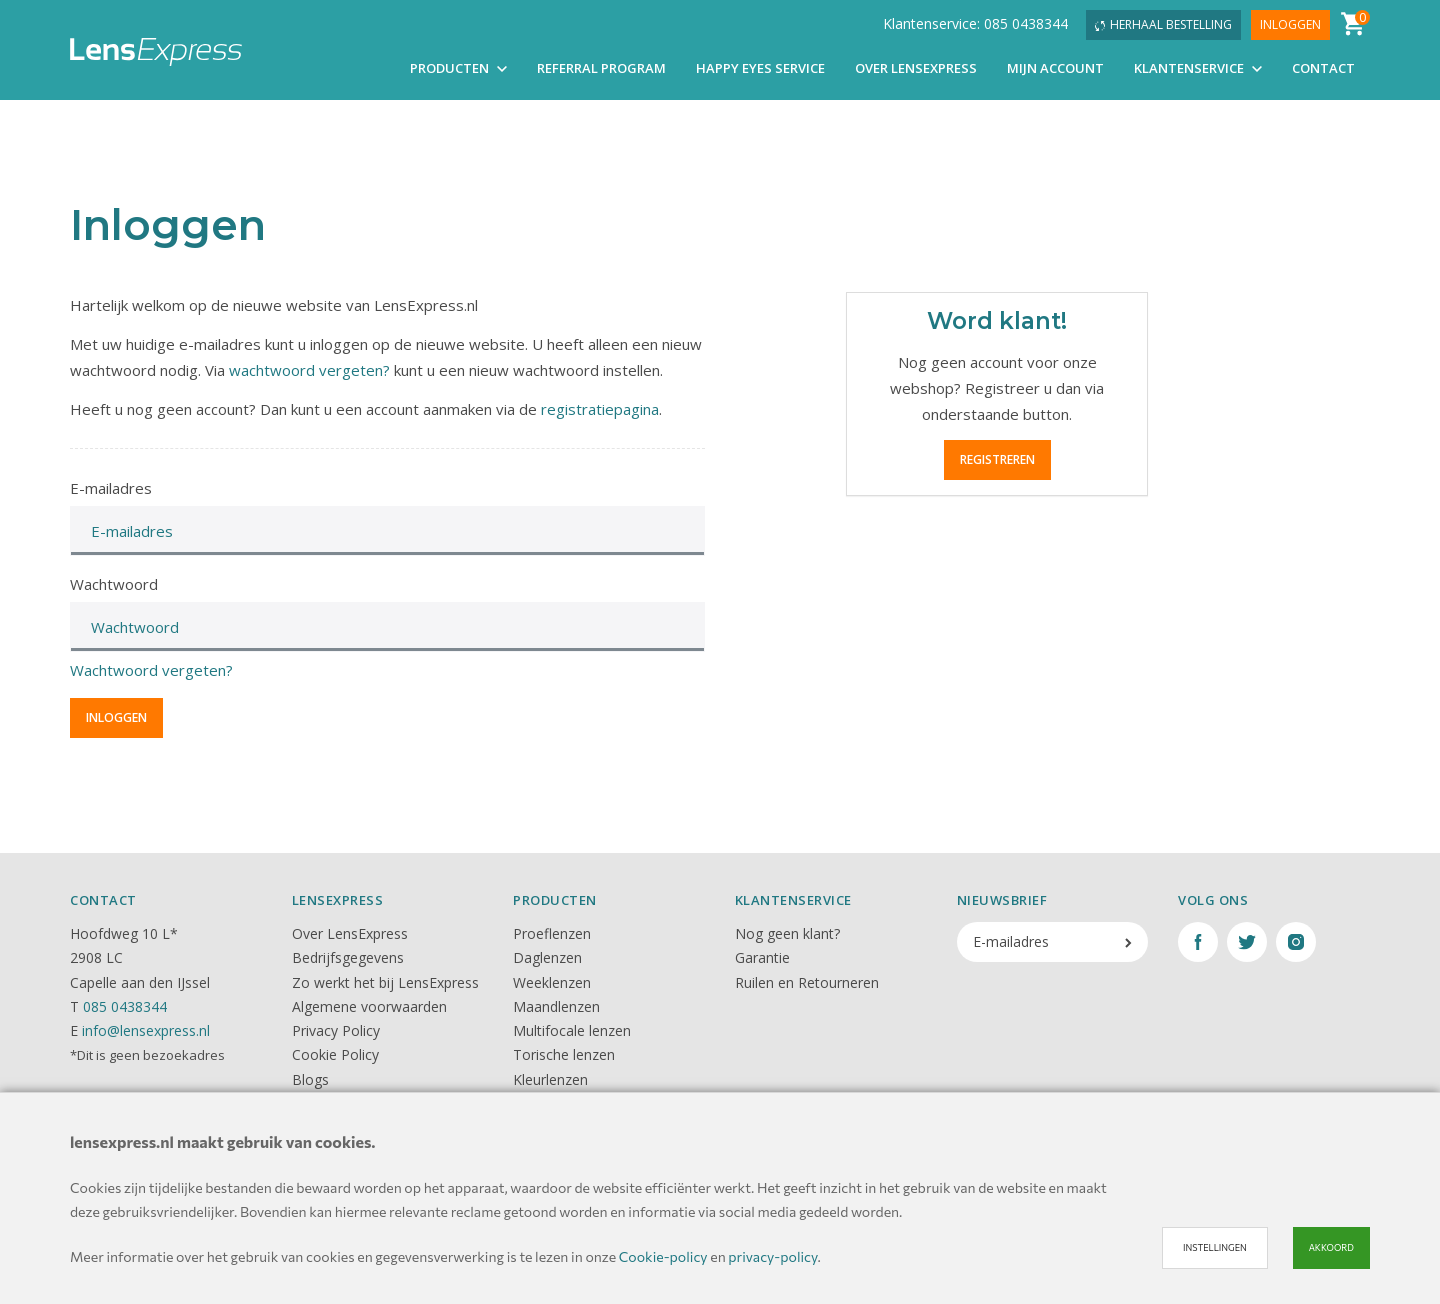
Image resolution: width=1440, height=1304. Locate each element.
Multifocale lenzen (572, 1030)
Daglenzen (547, 957)
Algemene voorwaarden (369, 1006)
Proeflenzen (552, 933)
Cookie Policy (335, 1054)
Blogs (310, 1079)
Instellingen (1215, 1247)
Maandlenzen (556, 1006)
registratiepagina (600, 409)
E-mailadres (111, 488)
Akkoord (1331, 1247)
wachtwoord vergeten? (309, 370)
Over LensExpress (916, 68)
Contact (1323, 68)
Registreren (997, 459)
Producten (458, 68)
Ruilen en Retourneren (807, 982)
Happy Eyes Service (760, 68)
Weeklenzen (552, 982)
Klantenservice (1198, 68)
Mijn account (1055, 68)
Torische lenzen (564, 1054)
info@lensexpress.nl (146, 1030)
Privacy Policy (336, 1030)
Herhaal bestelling (1163, 24)
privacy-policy (772, 1256)
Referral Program (601, 68)
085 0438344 (125, 1006)
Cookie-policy (663, 1256)
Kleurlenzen (550, 1079)
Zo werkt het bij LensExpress (385, 982)
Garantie (762, 957)
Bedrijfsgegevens (348, 957)
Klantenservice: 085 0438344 (975, 23)
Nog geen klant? (787, 933)
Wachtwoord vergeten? (151, 670)
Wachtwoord (114, 584)
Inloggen (1290, 24)
